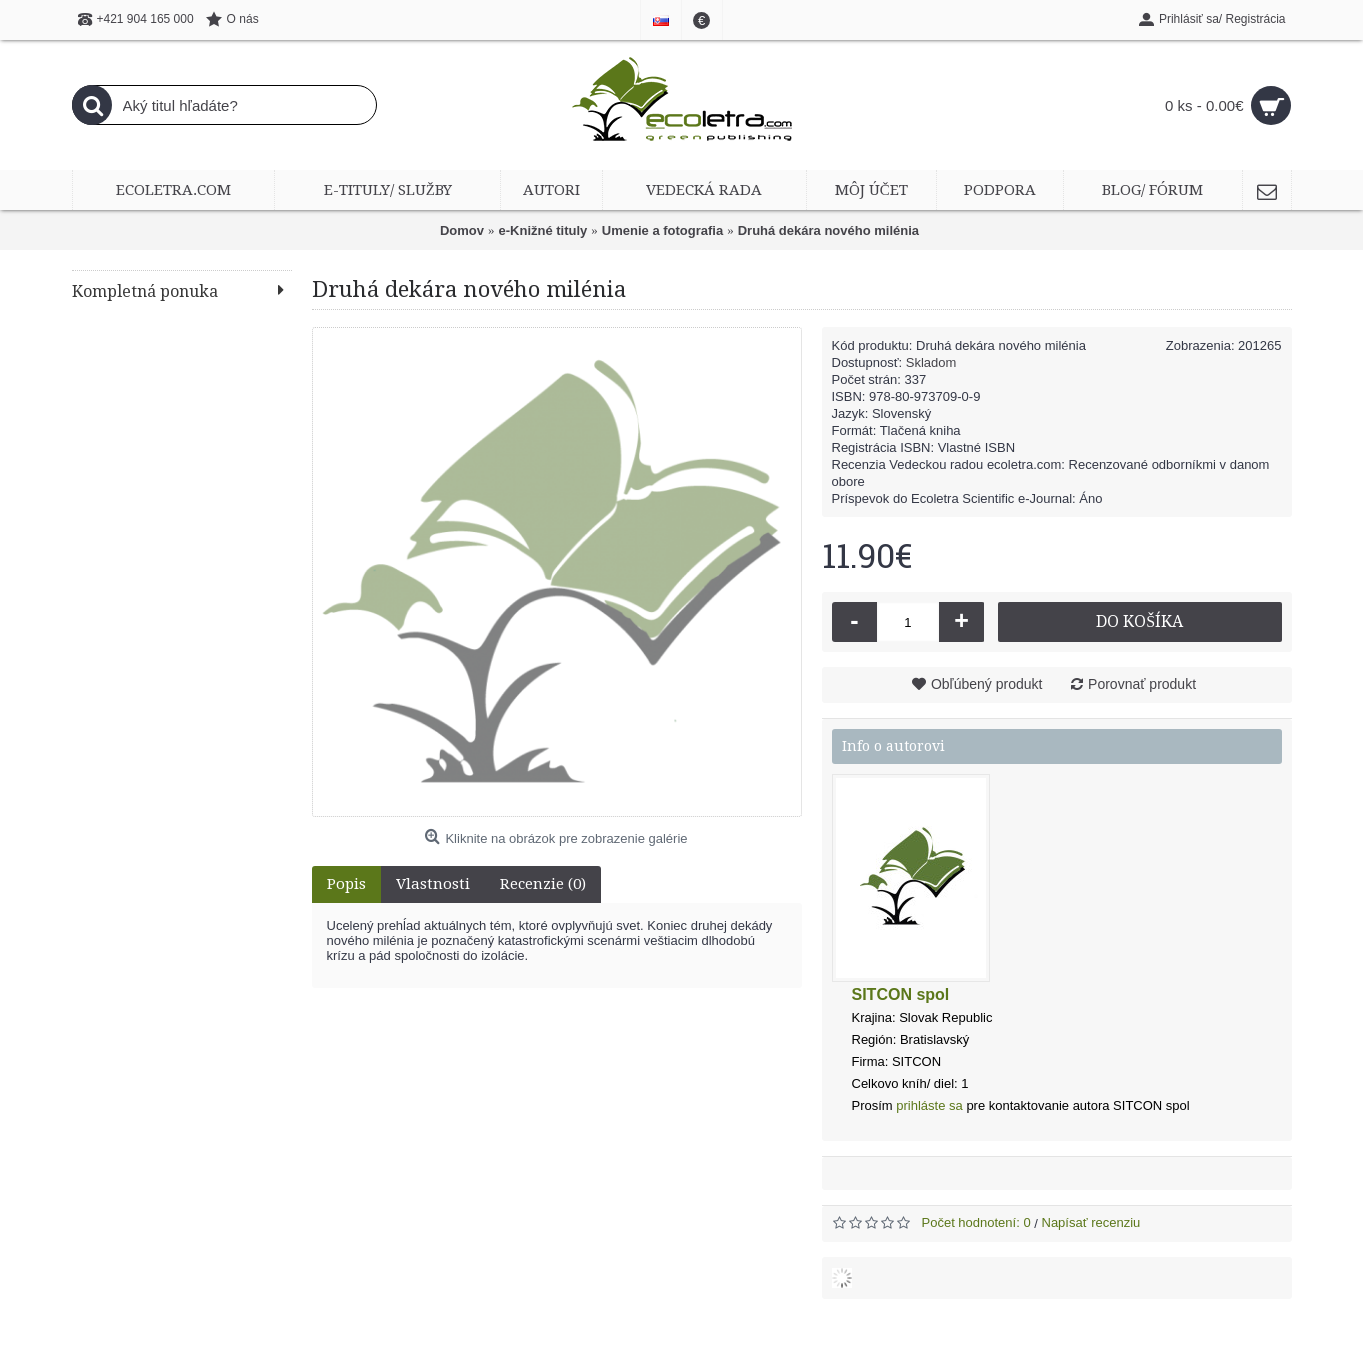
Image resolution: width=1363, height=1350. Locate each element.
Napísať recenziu (1091, 1222)
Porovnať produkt (1142, 684)
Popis (346, 884)
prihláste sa (929, 1105)
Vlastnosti (433, 884)
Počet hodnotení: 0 (976, 1222)
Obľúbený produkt (987, 684)
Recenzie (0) (543, 884)
